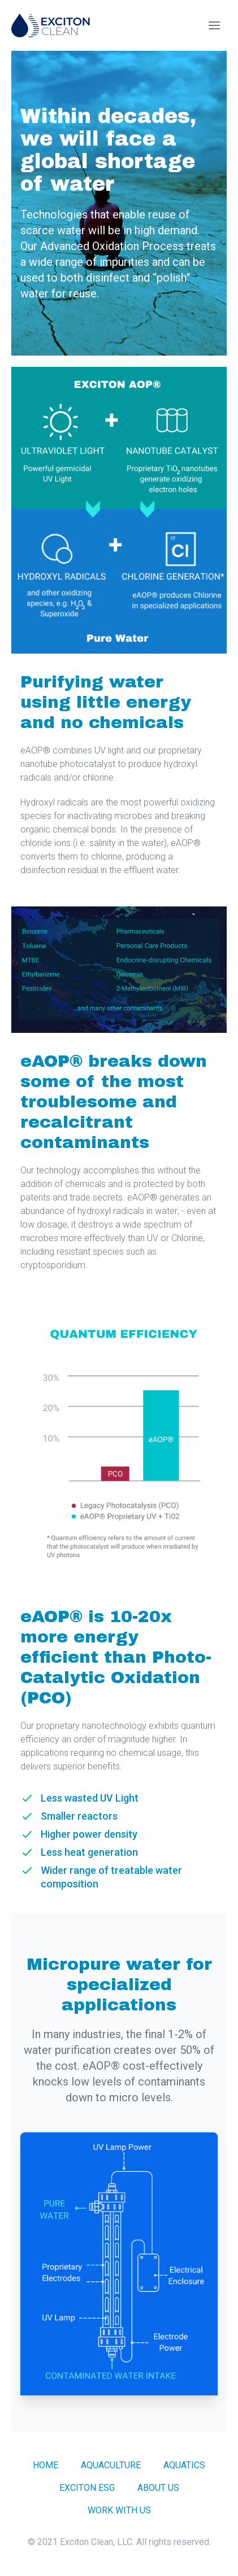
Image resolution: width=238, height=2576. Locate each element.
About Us (158, 2487)
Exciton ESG (87, 2487)
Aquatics (184, 2465)
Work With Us (119, 2510)
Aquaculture (111, 2465)
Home (45, 2465)
